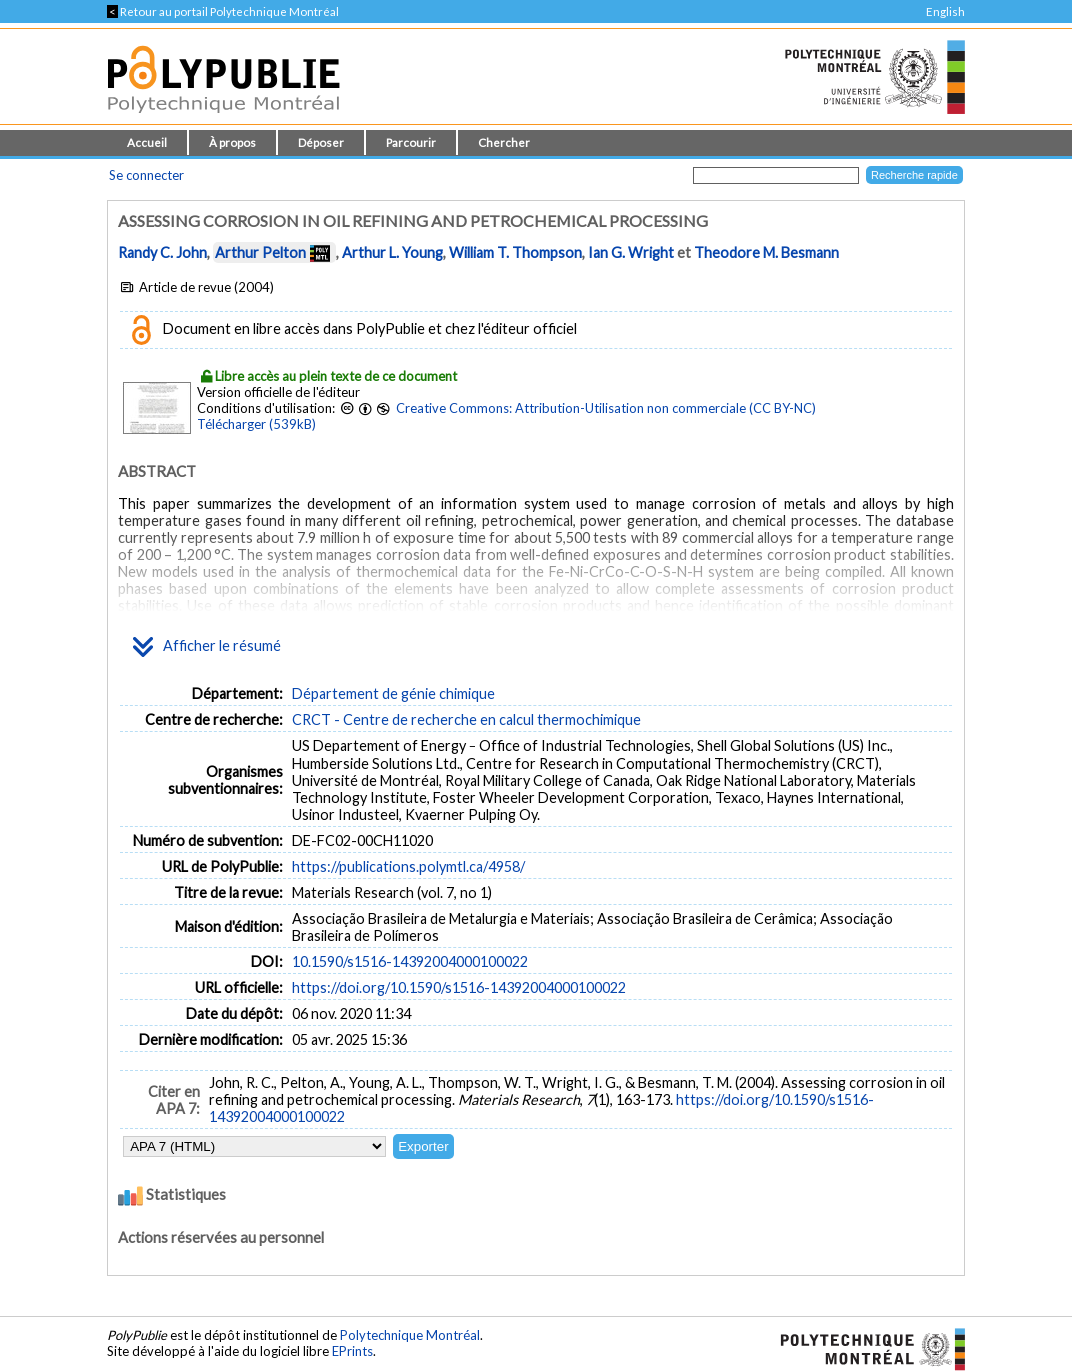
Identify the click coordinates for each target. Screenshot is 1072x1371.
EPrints (352, 1351)
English (945, 11)
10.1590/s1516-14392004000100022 (410, 961)
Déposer (321, 142)
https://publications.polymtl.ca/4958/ (408, 866)
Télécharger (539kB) (256, 424)
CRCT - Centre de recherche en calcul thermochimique (466, 719)
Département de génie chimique (393, 693)
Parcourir (411, 142)
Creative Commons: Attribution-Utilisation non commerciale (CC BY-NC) (606, 408)
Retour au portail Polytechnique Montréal (223, 11)
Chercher (504, 142)
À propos (232, 142)
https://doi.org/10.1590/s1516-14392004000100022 (459, 987)
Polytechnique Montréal (410, 1335)
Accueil (147, 142)
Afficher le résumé (207, 647)
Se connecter (146, 175)
